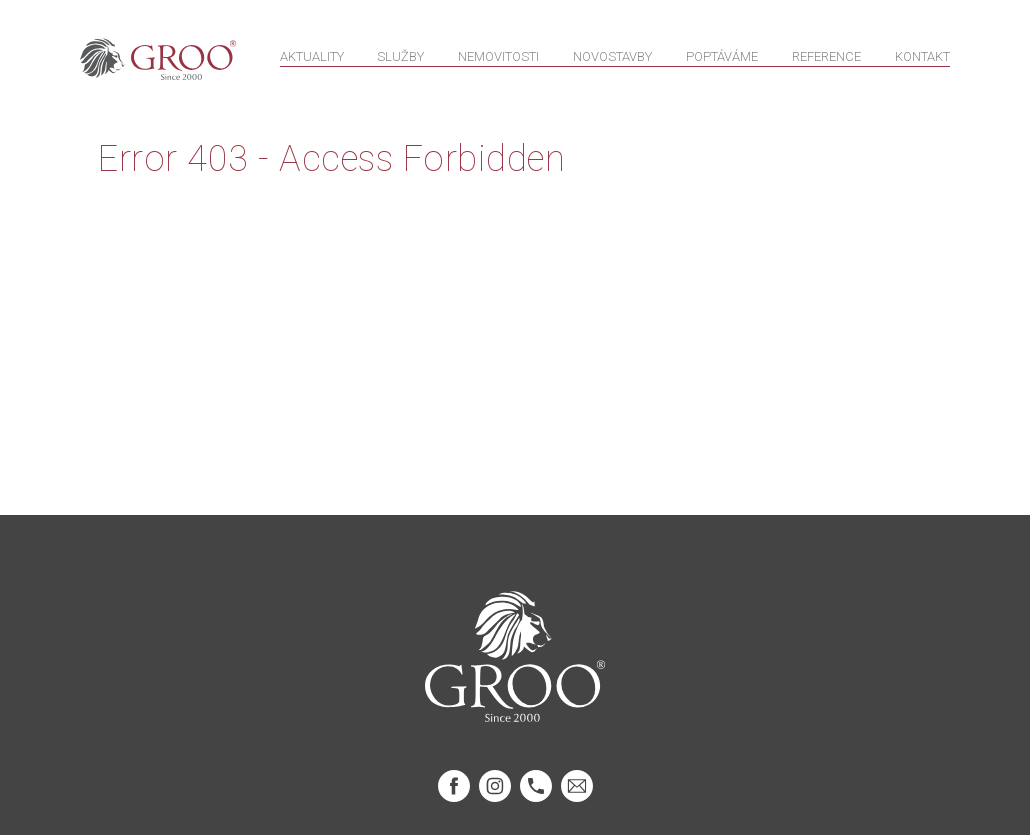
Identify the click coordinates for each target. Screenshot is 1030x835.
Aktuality (312, 61)
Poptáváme (722, 61)
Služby (400, 61)
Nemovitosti (498, 61)
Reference (826, 61)
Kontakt (922, 61)
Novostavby (612, 61)
